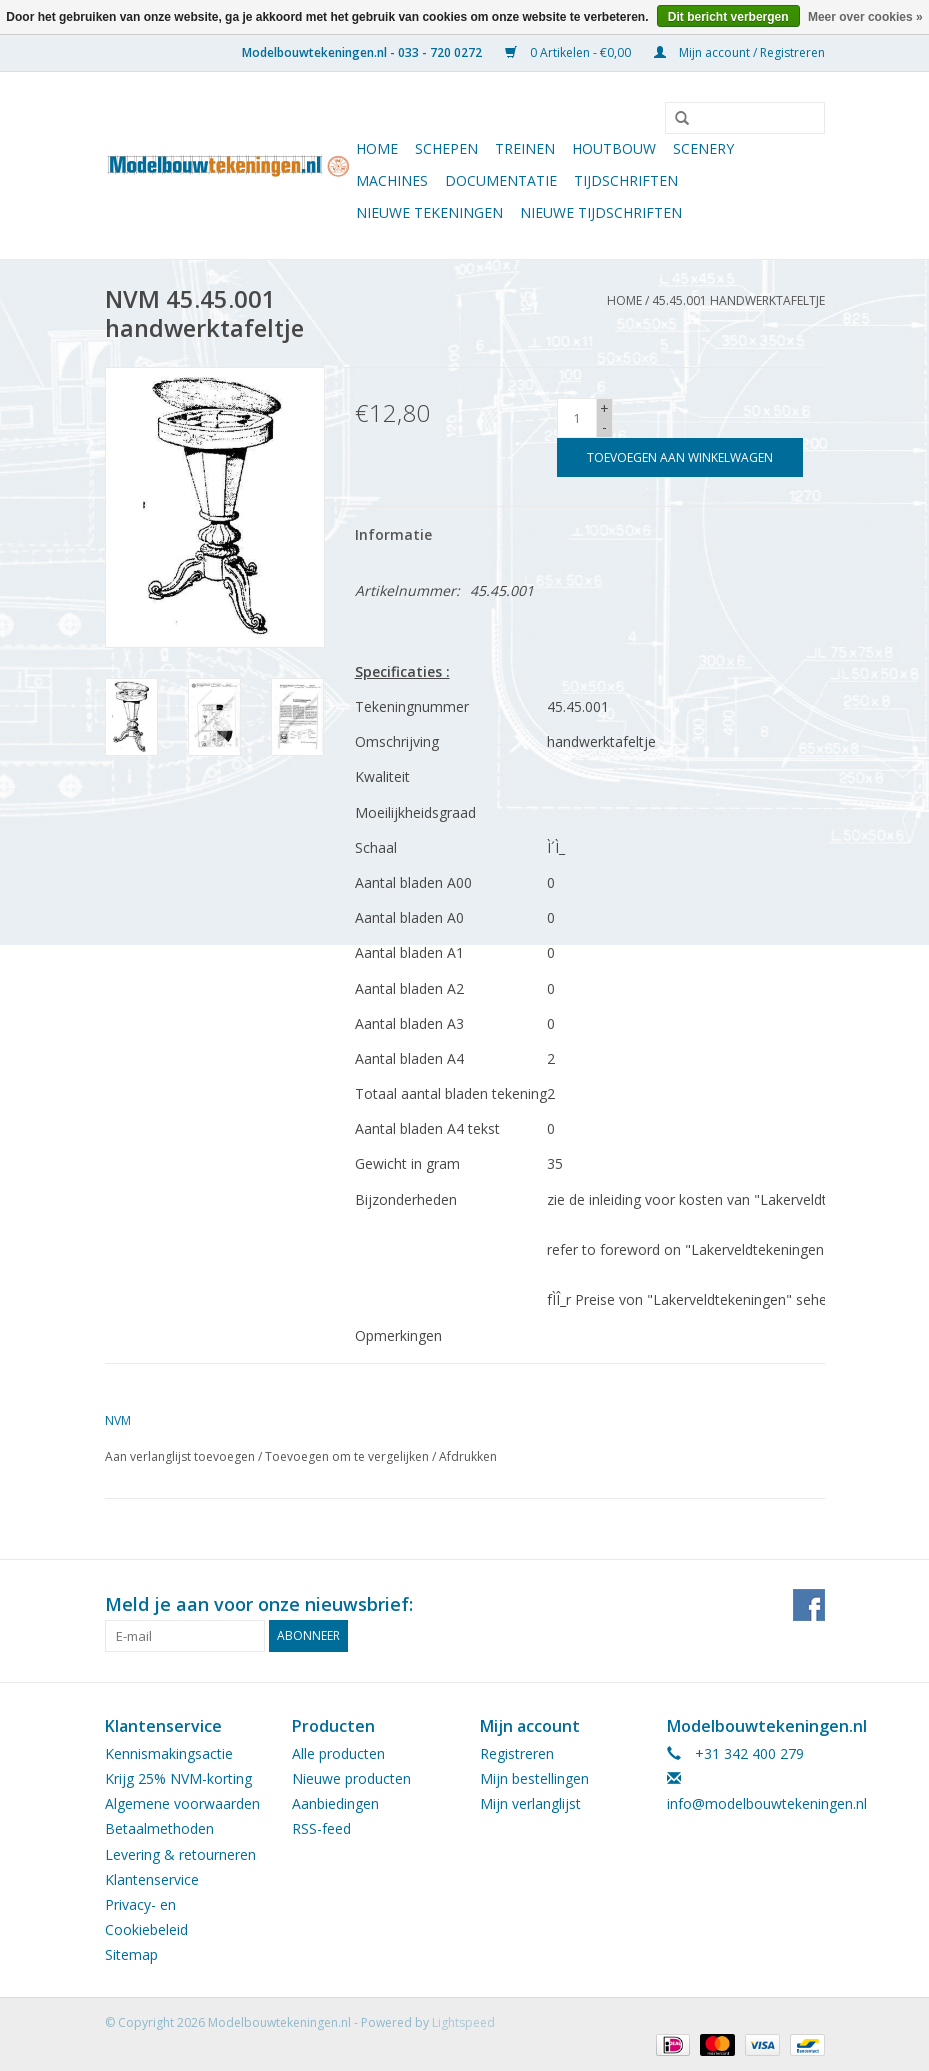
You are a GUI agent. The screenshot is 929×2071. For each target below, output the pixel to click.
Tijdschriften (626, 180)
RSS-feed (321, 1828)
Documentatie (501, 180)
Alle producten (338, 1753)
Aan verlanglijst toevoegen (180, 1456)
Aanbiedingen (335, 1803)
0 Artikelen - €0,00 (569, 52)
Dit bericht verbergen (728, 17)
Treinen (525, 148)
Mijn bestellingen (534, 1778)
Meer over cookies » (865, 17)
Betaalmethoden (159, 1828)
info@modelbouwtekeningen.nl (767, 1803)
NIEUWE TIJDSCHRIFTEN (601, 212)
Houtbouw (614, 148)
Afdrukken (468, 1456)
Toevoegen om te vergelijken (348, 1456)
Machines (392, 180)
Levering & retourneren (180, 1854)
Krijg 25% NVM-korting (178, 1778)
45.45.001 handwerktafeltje (738, 300)
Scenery (703, 148)
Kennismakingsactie (169, 1753)
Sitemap (131, 1954)
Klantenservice (152, 1879)
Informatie (393, 534)
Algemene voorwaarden (182, 1803)
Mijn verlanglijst (530, 1803)
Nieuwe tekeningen (429, 212)
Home (377, 148)
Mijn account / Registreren (739, 52)
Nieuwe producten (351, 1778)
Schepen (446, 148)
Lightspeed (463, 2022)
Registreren (517, 1753)
